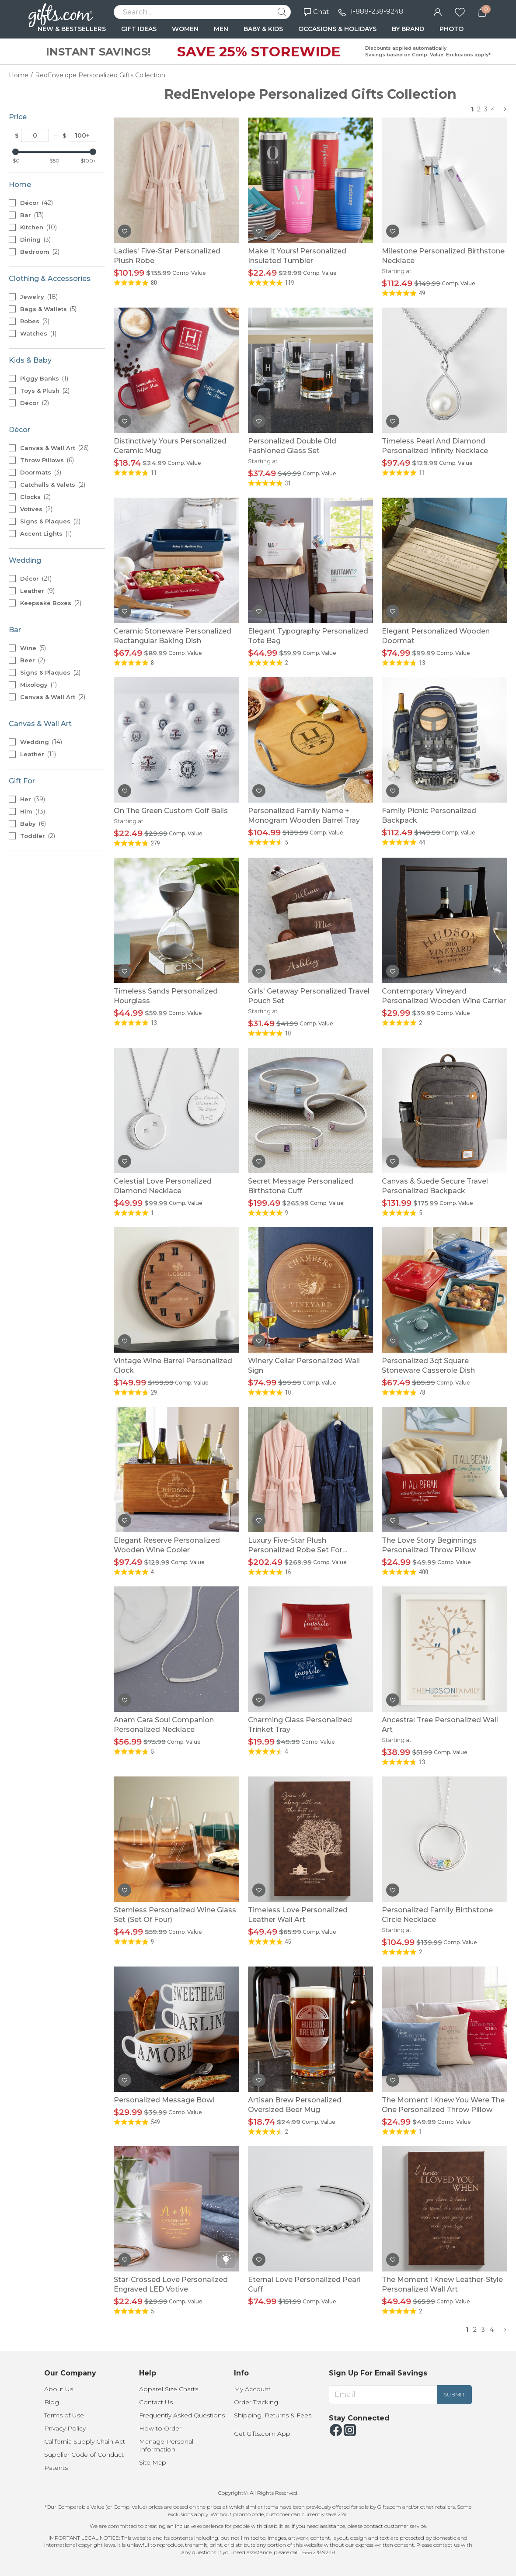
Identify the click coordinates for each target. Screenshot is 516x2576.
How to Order (160, 2428)
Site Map (152, 2462)
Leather (37, 591)
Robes (34, 321)
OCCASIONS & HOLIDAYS (337, 29)
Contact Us (156, 2402)
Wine (33, 648)
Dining (35, 239)
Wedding (41, 742)
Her (32, 799)
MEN (221, 29)
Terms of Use (64, 2415)
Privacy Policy (65, 2428)
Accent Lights (46, 533)
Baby (33, 824)
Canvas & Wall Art (54, 448)
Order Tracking (256, 2402)
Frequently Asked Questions (182, 2415)
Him (32, 811)
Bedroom (39, 252)
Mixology (38, 685)
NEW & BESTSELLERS (72, 29)
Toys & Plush (45, 391)
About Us (58, 2389)
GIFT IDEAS (139, 29)
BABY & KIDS (263, 29)
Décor (36, 203)
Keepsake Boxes (50, 603)
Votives (36, 509)
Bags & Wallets (48, 309)
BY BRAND (408, 29)
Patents (56, 2468)
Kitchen (38, 227)
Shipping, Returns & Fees (272, 2415)
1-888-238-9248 (376, 11)
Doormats (40, 472)
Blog (51, 2402)
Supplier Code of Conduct (84, 2454)
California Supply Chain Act (84, 2441)
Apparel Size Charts (168, 2389)
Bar (32, 215)
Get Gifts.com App (262, 2434)
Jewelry (39, 297)
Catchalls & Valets (52, 484)
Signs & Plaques (50, 521)
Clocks (35, 497)
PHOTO (451, 29)
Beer (32, 660)
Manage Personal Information (166, 2445)
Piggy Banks (44, 378)
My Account (252, 2389)
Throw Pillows (47, 460)
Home (18, 75)
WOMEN (185, 29)
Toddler (37, 836)
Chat (316, 11)
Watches (38, 333)
